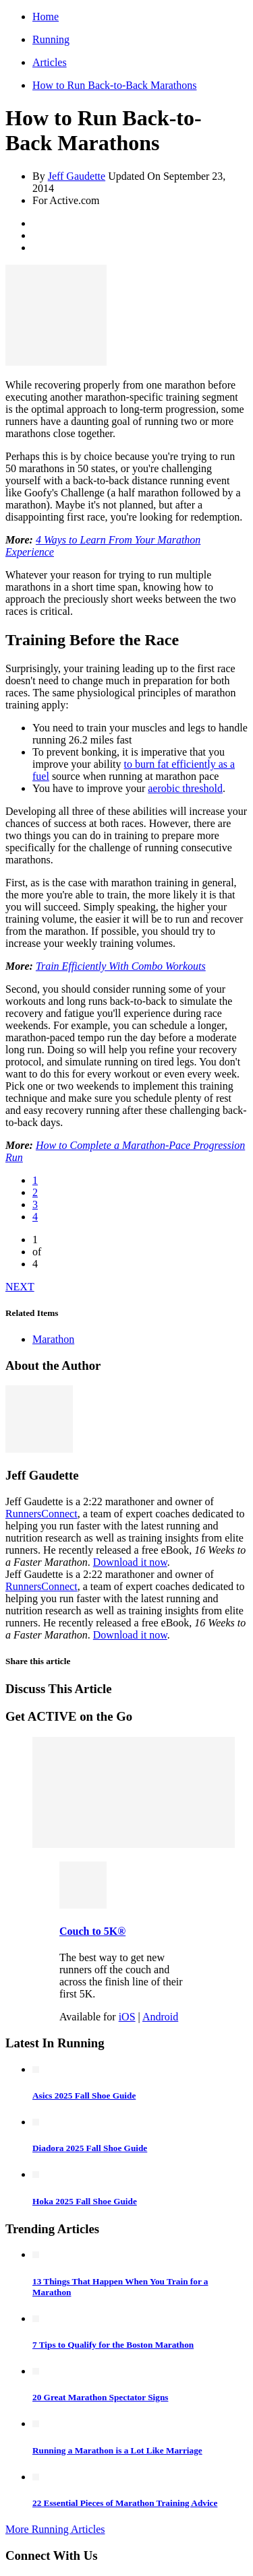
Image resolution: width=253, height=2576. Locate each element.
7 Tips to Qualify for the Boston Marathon (113, 2345)
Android (160, 2016)
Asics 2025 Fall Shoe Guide (84, 2095)
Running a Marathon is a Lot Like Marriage (117, 2450)
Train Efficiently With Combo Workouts (121, 966)
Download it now (130, 1562)
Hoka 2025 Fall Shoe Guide (84, 2201)
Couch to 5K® (92, 1931)
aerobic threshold (185, 788)
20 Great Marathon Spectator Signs (100, 2397)
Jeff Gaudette (76, 176)
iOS (127, 2016)
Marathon (53, 1339)
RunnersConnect (41, 1513)
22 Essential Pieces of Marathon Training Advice (124, 2503)
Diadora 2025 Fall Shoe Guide (89, 2148)
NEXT (19, 1286)
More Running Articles (55, 2529)
